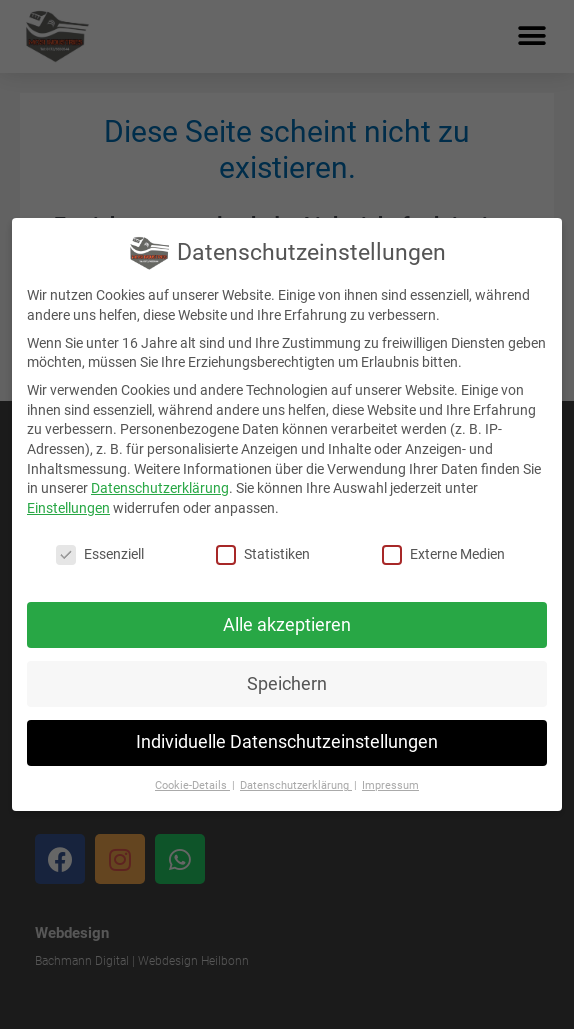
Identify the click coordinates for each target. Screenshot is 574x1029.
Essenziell (100, 554)
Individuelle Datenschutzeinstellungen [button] (287, 742)
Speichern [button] (287, 684)
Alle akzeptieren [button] (287, 625)
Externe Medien (443, 554)
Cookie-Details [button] (192, 785)
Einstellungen (68, 508)
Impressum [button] (390, 785)
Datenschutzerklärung (160, 488)
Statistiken (263, 554)
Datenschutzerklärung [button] (296, 785)
